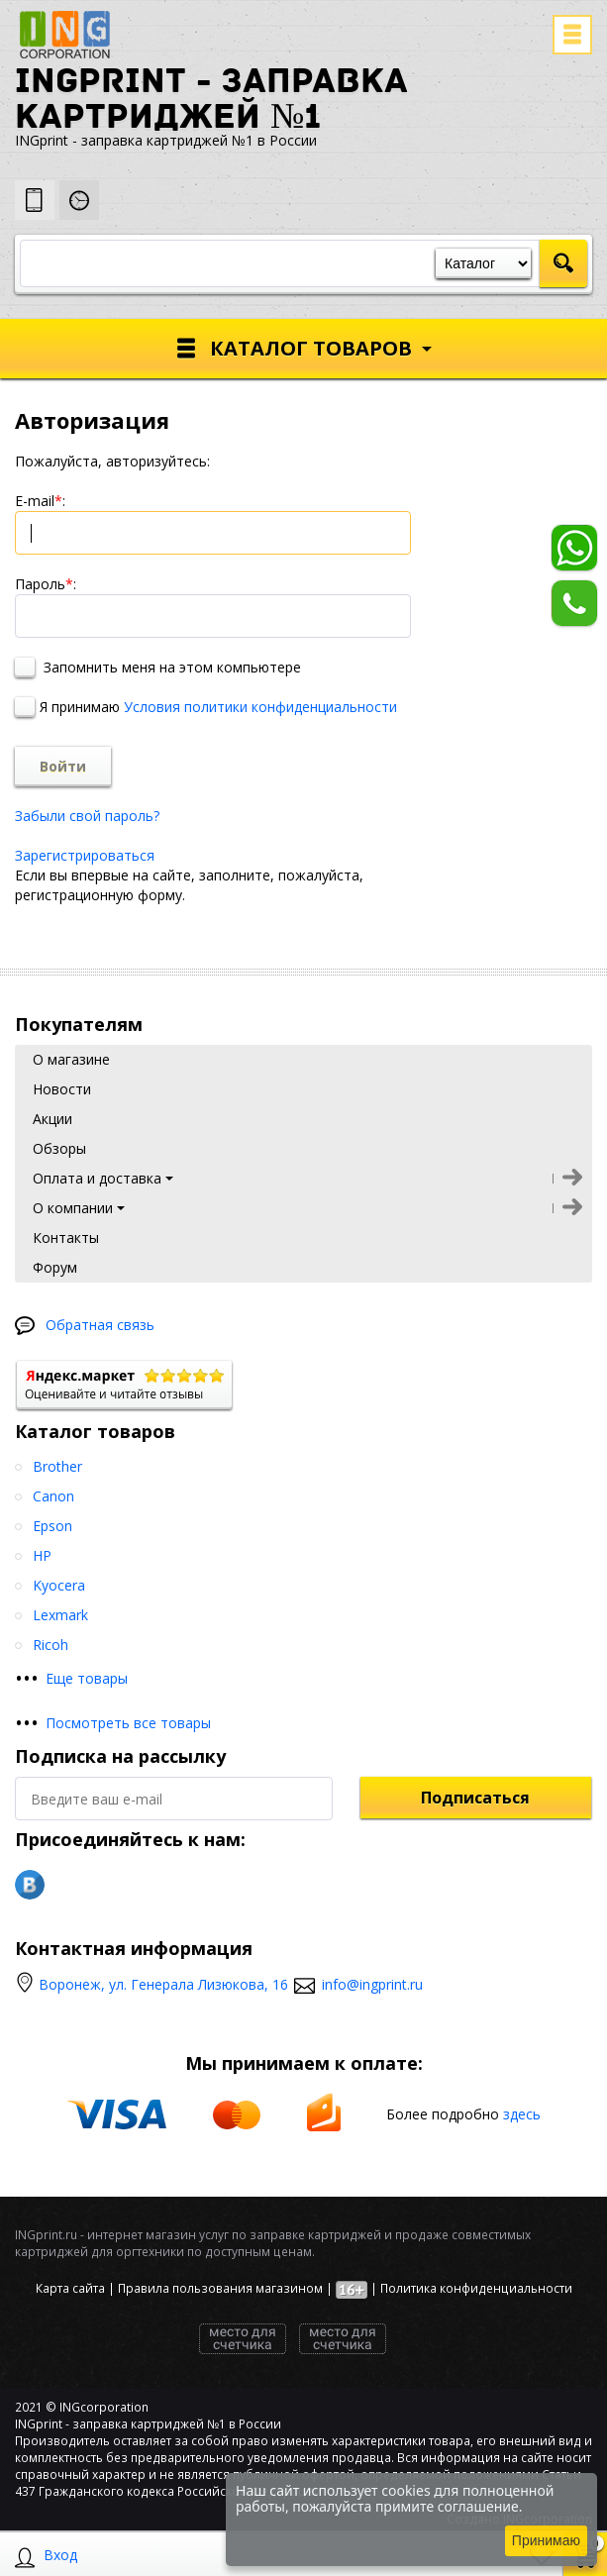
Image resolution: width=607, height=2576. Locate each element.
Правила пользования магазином (220, 2288)
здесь (522, 2113)
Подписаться (475, 1797)
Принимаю (546, 2540)
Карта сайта (70, 2288)
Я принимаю (206, 707)
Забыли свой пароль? (87, 815)
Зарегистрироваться (84, 855)
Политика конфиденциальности (476, 2288)
